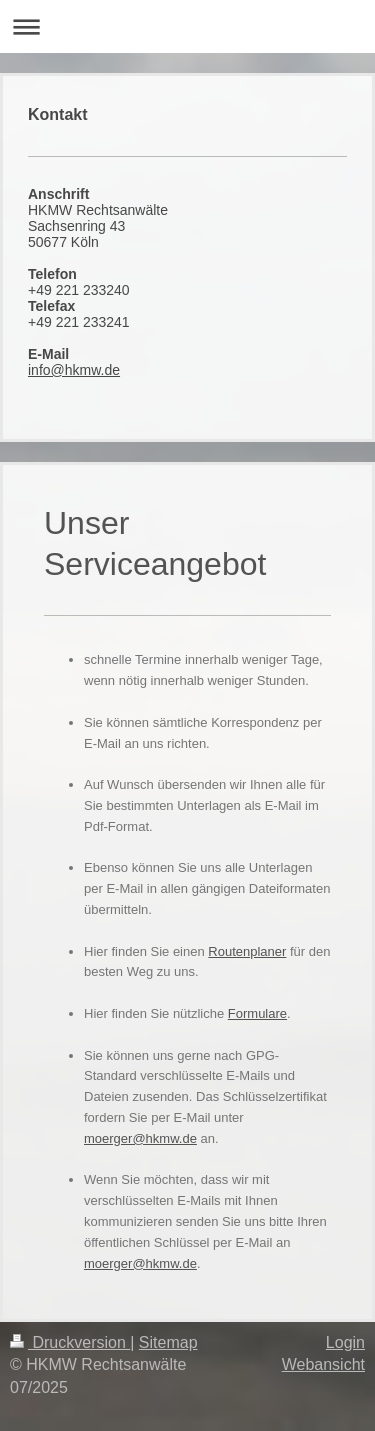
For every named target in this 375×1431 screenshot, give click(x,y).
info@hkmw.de (74, 370)
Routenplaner (247, 951)
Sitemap (168, 1342)
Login (345, 1342)
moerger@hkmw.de (140, 1138)
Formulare (257, 1013)
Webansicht (323, 1364)
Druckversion (70, 1342)
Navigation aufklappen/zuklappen (187, 26)
